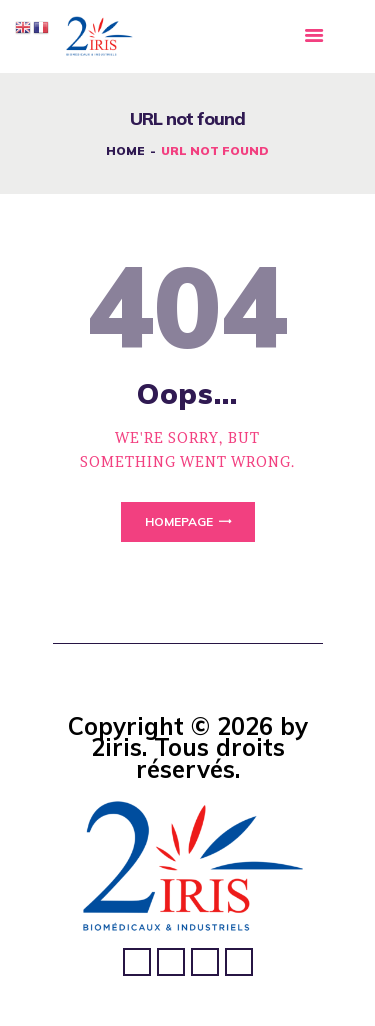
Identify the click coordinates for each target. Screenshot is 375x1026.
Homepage (179, 521)
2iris (116, 747)
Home (125, 150)
